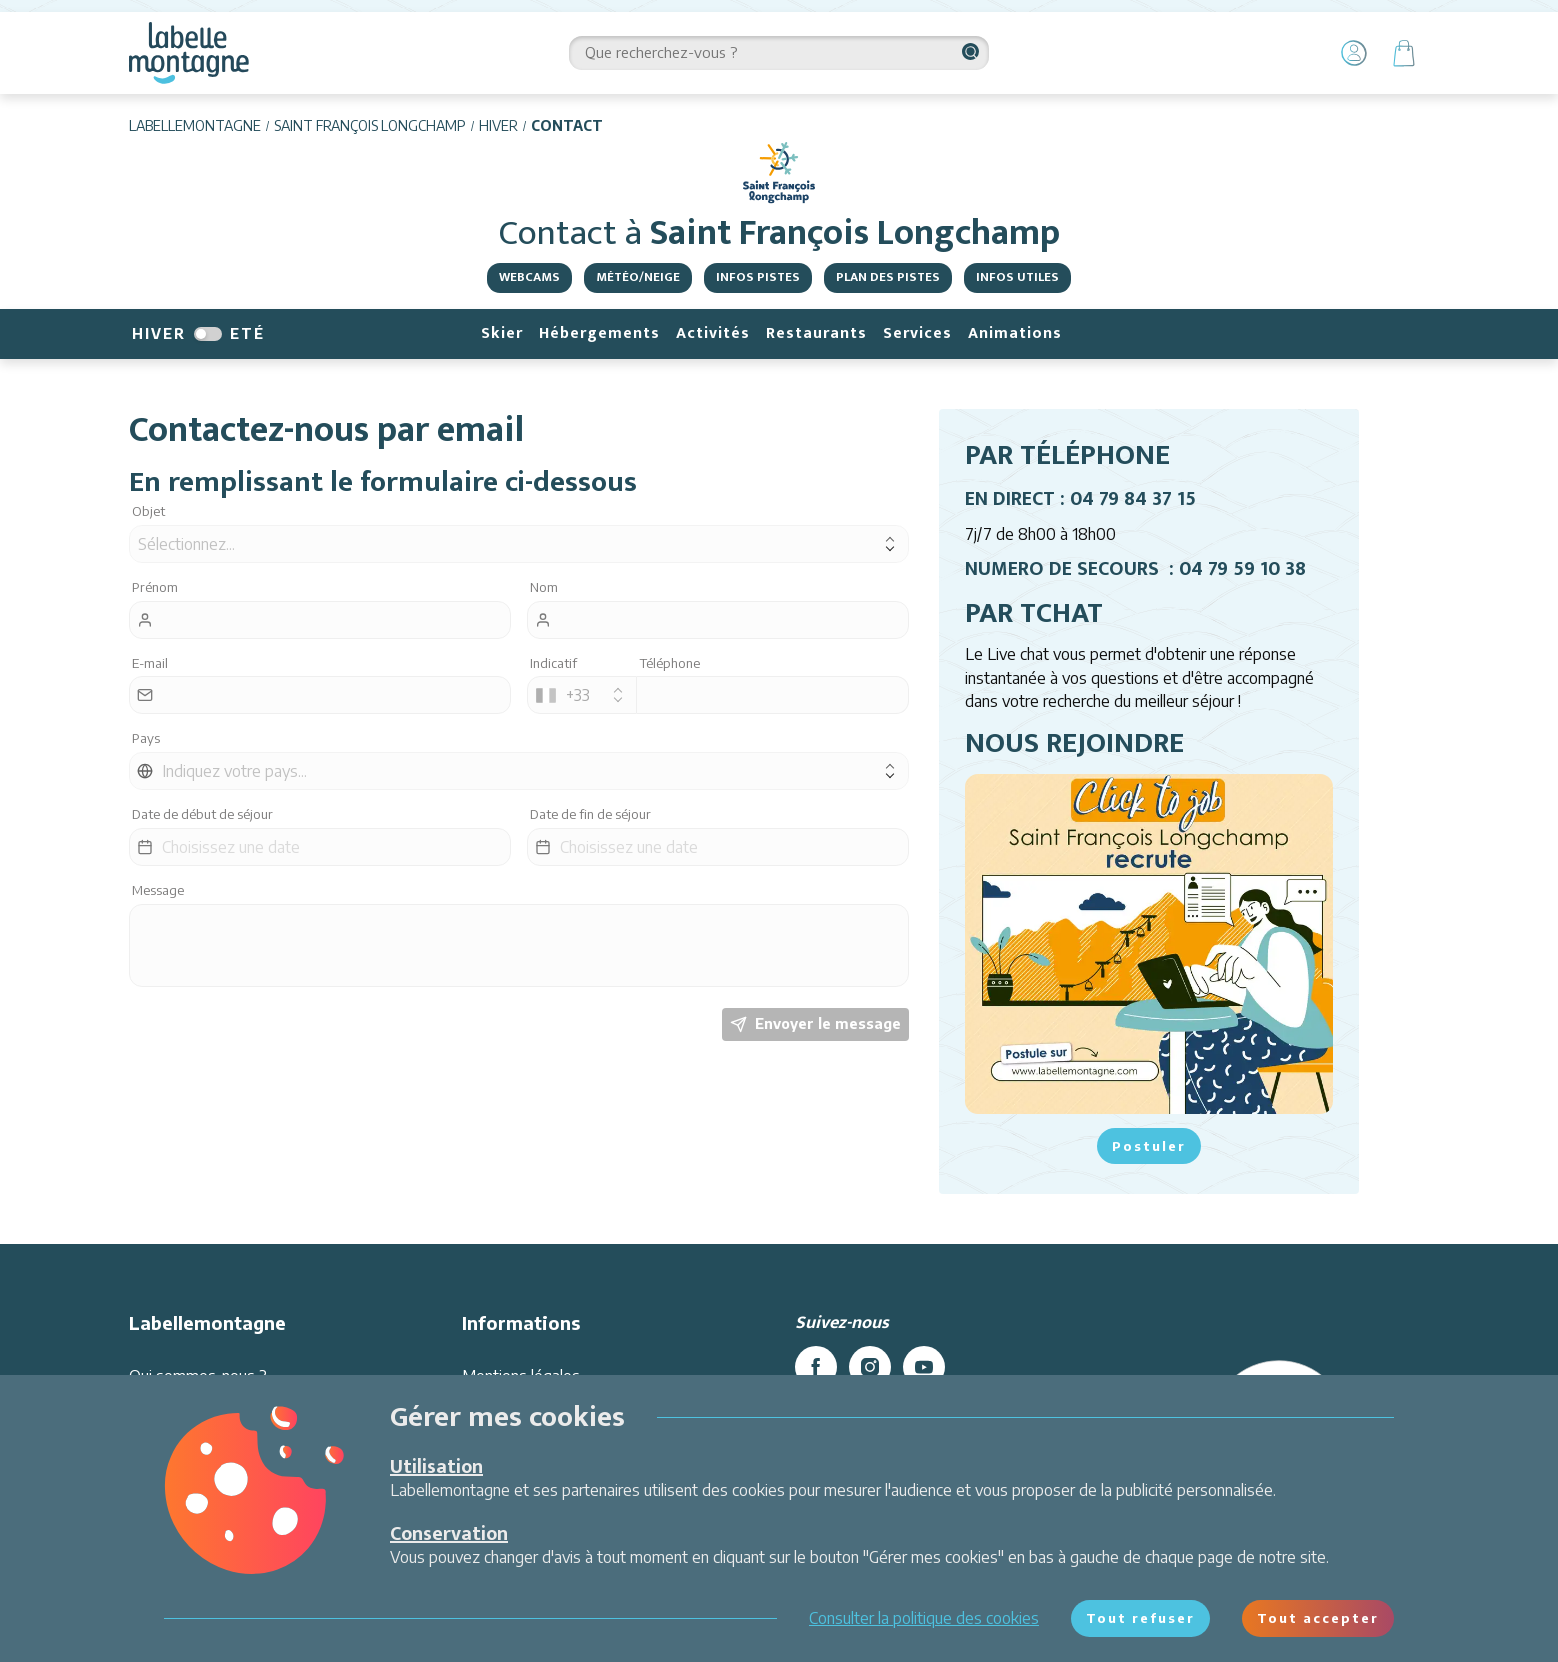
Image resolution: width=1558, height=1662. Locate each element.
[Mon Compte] (1354, 53)
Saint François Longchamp (370, 125)
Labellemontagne (195, 125)
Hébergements (599, 333)
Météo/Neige (638, 277)
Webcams (529, 277)
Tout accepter (1318, 1618)
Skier (502, 333)
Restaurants (816, 333)
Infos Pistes (758, 277)
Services (917, 333)
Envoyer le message (815, 1024)
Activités (713, 333)
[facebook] (816, 1367)
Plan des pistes (888, 277)
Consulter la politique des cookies (924, 1618)
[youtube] (924, 1367)
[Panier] (1404, 53)
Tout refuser (1140, 1618)
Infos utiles (1017, 277)
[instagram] (870, 1367)
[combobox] (582, 695)
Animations (1015, 333)
